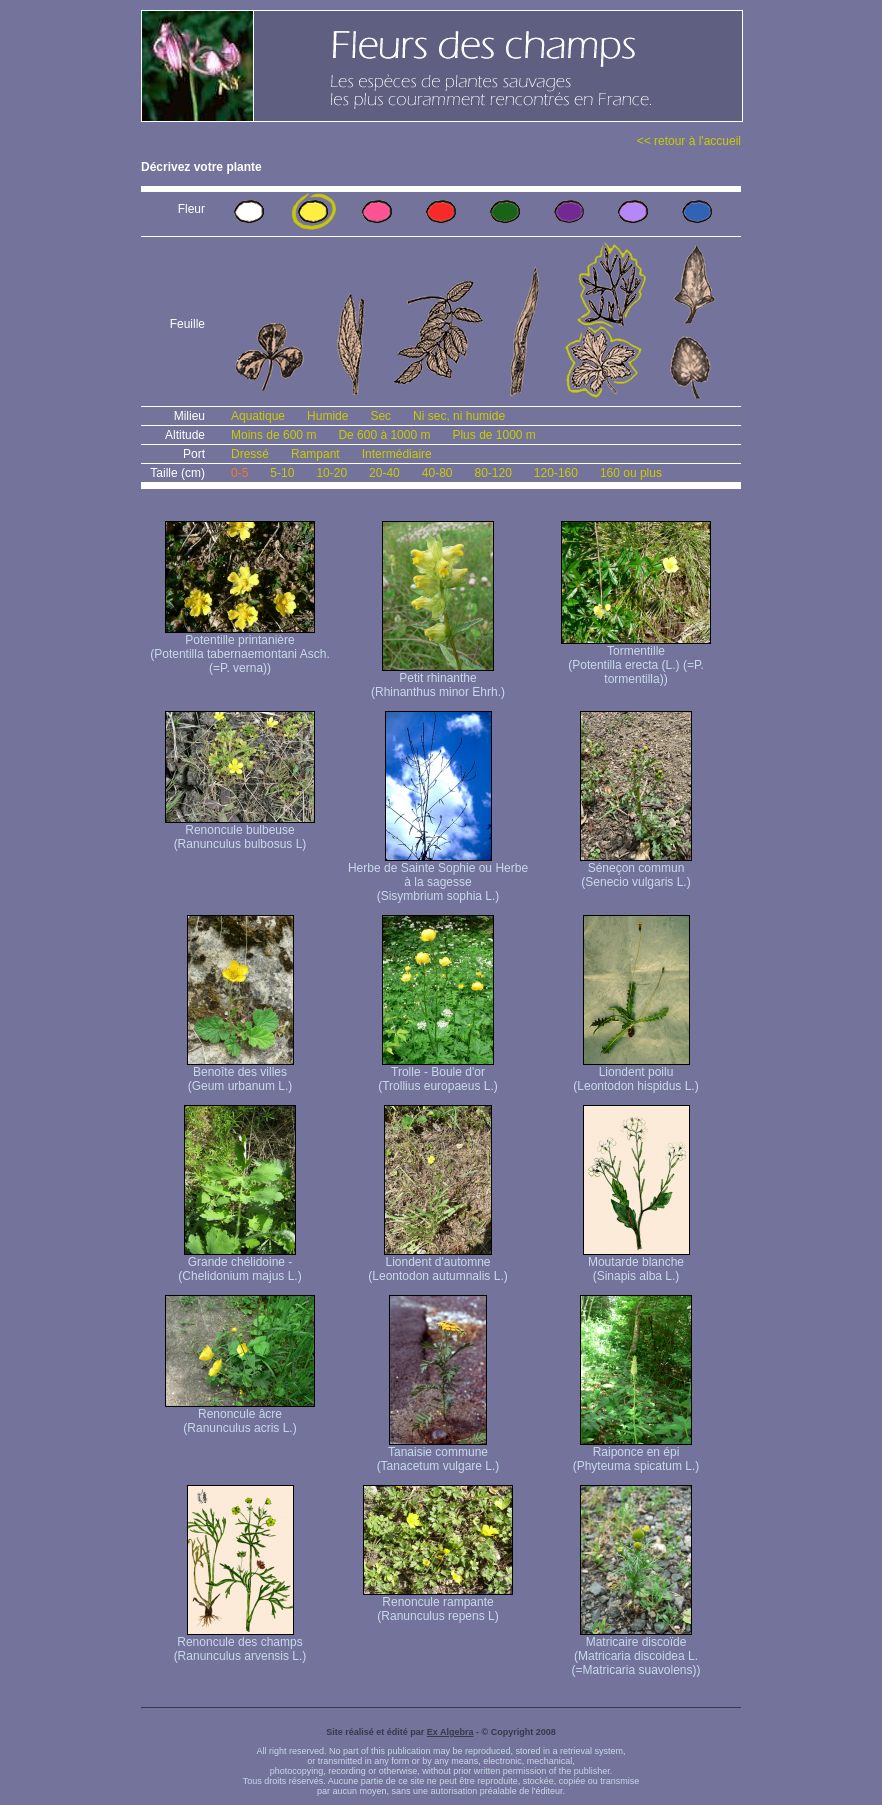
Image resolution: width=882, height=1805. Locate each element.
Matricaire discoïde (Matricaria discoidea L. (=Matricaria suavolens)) (635, 1650)
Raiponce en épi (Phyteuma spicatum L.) (636, 1453)
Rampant (315, 454)
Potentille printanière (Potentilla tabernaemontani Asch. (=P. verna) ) (239, 648)
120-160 (556, 473)
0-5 (239, 473)
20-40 (384, 473)
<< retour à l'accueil (689, 141)
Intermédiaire (397, 454)
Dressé (250, 454)
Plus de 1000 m (493, 435)
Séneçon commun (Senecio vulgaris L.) (636, 869)
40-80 (437, 473)
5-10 (282, 473)
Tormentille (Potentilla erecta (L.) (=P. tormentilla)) (636, 659)
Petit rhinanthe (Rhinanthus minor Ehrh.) (438, 679)
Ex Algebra (450, 1732)
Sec (380, 416)
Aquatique (258, 416)
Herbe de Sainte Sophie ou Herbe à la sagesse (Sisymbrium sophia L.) (438, 876)
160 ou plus (631, 473)
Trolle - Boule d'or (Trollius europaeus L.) (438, 1073)
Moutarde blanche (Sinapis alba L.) (636, 1263)
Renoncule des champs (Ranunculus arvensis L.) (240, 1643)
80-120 (492, 473)
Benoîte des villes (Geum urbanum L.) (240, 1073)
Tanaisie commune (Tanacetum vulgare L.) (438, 1453)
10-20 (331, 473)
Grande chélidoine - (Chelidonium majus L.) (239, 1263)
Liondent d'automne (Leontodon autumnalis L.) (437, 1263)
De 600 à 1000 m (384, 435)
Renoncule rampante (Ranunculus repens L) (438, 1603)
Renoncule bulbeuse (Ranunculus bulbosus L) (240, 831)
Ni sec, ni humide (459, 416)
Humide (327, 416)
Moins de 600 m (273, 435)
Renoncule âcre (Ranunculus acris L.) (240, 1415)
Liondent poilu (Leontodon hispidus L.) (635, 1073)
